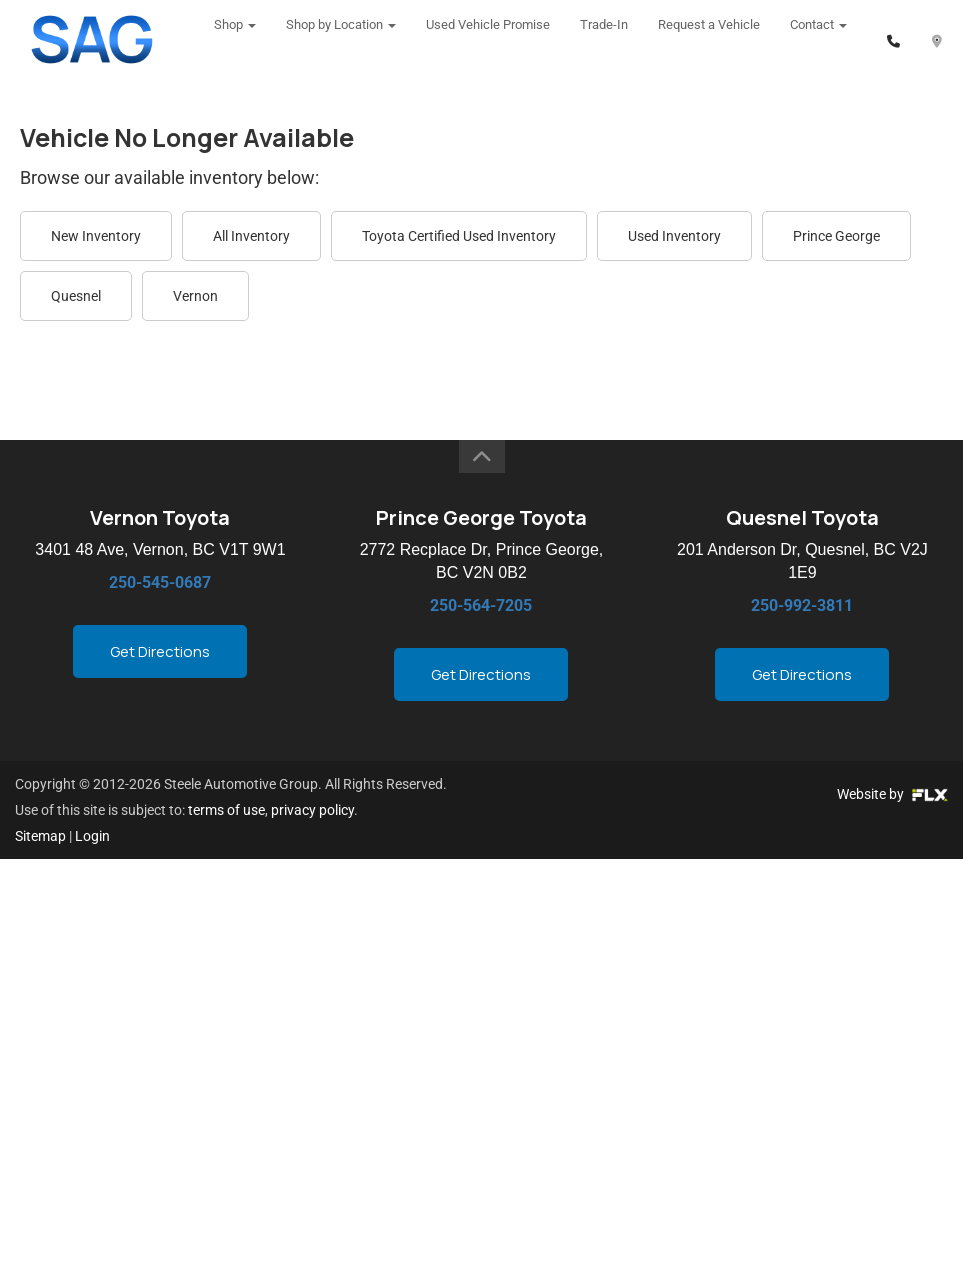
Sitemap (40, 836)
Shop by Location (341, 39)
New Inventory (96, 236)
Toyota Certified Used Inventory (459, 236)
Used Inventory (674, 236)
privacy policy (312, 810)
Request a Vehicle (709, 39)
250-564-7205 (481, 605)
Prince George (836, 236)
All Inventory (251, 236)
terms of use (226, 810)
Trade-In (604, 39)
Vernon (195, 296)
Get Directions (160, 651)
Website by (892, 794)
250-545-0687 (160, 582)
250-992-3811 (802, 605)
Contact (818, 39)
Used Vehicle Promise (488, 39)
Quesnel (76, 296)
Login (92, 836)
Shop (235, 39)
